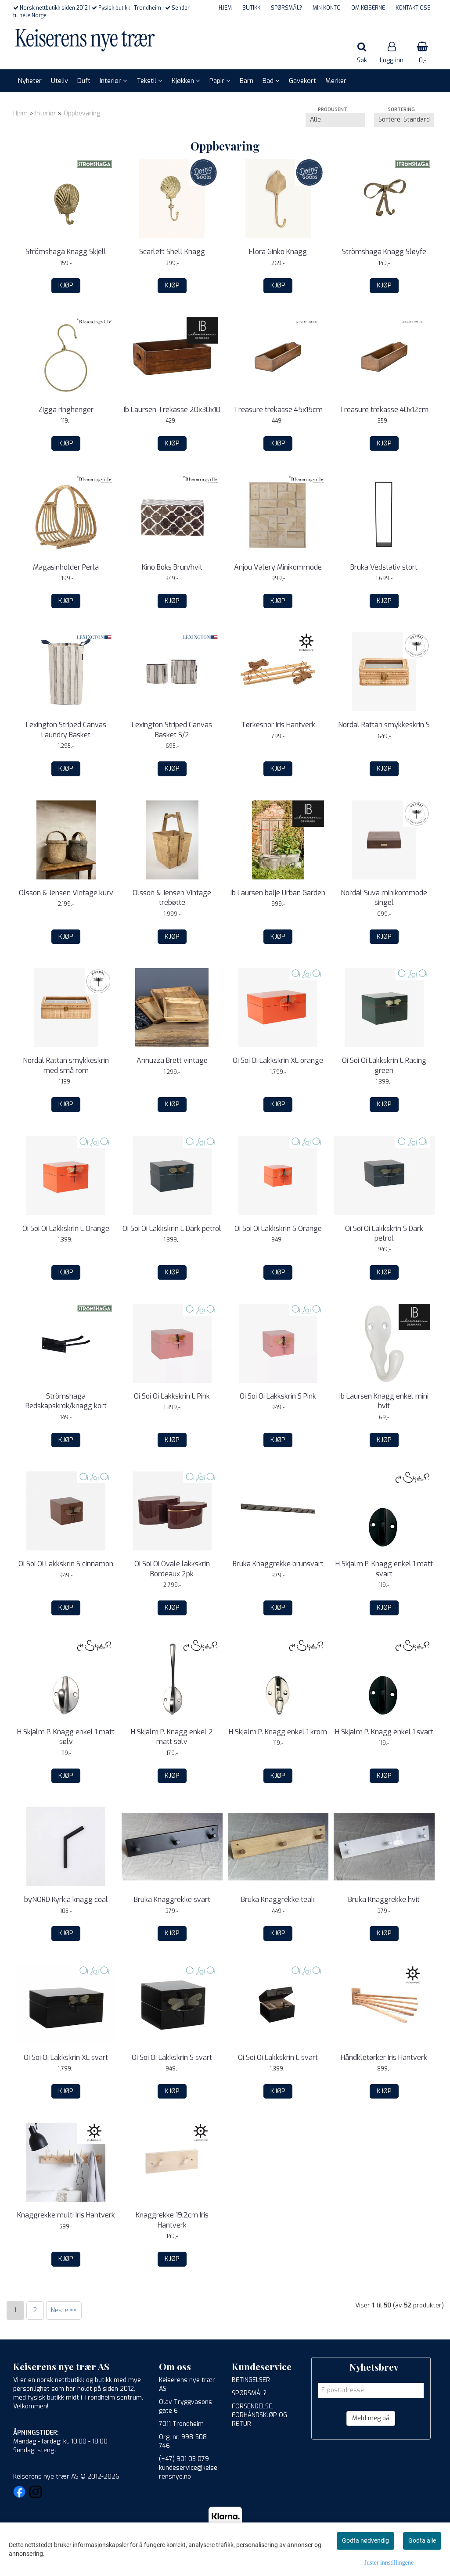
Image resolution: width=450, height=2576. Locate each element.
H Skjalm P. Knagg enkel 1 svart (384, 1731)
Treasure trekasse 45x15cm (278, 409)
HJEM (225, 7)
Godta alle (422, 2540)
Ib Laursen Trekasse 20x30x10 (172, 409)
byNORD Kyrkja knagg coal (66, 1899)
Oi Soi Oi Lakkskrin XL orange (278, 1060)
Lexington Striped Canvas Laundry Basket (66, 729)
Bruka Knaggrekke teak (278, 1899)
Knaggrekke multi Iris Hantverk (66, 2215)
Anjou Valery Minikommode (278, 567)
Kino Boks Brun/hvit (172, 567)
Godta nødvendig (365, 2540)
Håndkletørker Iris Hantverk (384, 2057)
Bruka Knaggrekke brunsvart (278, 1563)
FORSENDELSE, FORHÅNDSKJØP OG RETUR (259, 2415)
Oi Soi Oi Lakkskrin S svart (172, 2057)
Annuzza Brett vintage (172, 1060)
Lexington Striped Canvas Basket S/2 (172, 729)
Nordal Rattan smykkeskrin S (384, 724)
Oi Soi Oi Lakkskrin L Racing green (384, 1065)
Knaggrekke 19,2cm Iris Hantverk (172, 2219)
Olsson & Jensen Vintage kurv (66, 892)
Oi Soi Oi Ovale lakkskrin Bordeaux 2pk (172, 1568)
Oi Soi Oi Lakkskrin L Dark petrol (171, 1228)
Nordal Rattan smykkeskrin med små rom (66, 1065)
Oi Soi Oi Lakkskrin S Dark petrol (384, 1233)
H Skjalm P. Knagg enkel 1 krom (278, 1731)
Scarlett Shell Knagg (172, 251)
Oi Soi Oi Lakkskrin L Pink (172, 1396)
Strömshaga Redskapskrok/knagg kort (66, 1401)
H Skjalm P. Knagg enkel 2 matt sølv (172, 1736)
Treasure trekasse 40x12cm (383, 409)
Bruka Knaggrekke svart (172, 1899)
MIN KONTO (327, 7)
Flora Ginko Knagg (278, 251)
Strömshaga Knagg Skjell (65, 251)
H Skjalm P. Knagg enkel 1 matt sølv (66, 1736)
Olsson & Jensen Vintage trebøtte (172, 897)
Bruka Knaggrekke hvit (384, 1899)
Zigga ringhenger (66, 409)
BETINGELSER (251, 2380)
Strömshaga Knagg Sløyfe (384, 251)
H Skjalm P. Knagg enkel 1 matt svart (384, 1568)
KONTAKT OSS (413, 7)
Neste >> (64, 2310)
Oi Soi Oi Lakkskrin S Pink (278, 1396)
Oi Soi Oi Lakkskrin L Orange (65, 1228)
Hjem (20, 113)
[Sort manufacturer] (335, 120)
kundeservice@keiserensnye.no (188, 2472)
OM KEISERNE (368, 7)
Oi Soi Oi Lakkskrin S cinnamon (65, 1563)
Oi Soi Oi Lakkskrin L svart (278, 2057)
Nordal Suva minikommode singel (384, 897)
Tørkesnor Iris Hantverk (278, 724)
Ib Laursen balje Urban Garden (277, 892)
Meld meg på (370, 2418)
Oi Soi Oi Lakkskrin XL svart (66, 2057)
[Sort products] (404, 120)
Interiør (45, 113)
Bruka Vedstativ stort (384, 567)
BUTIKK (251, 7)
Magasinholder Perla (66, 567)
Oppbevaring (82, 113)
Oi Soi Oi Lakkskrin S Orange (278, 1228)
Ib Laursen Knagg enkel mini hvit (383, 1401)
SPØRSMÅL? (286, 7)
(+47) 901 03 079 (184, 2459)
